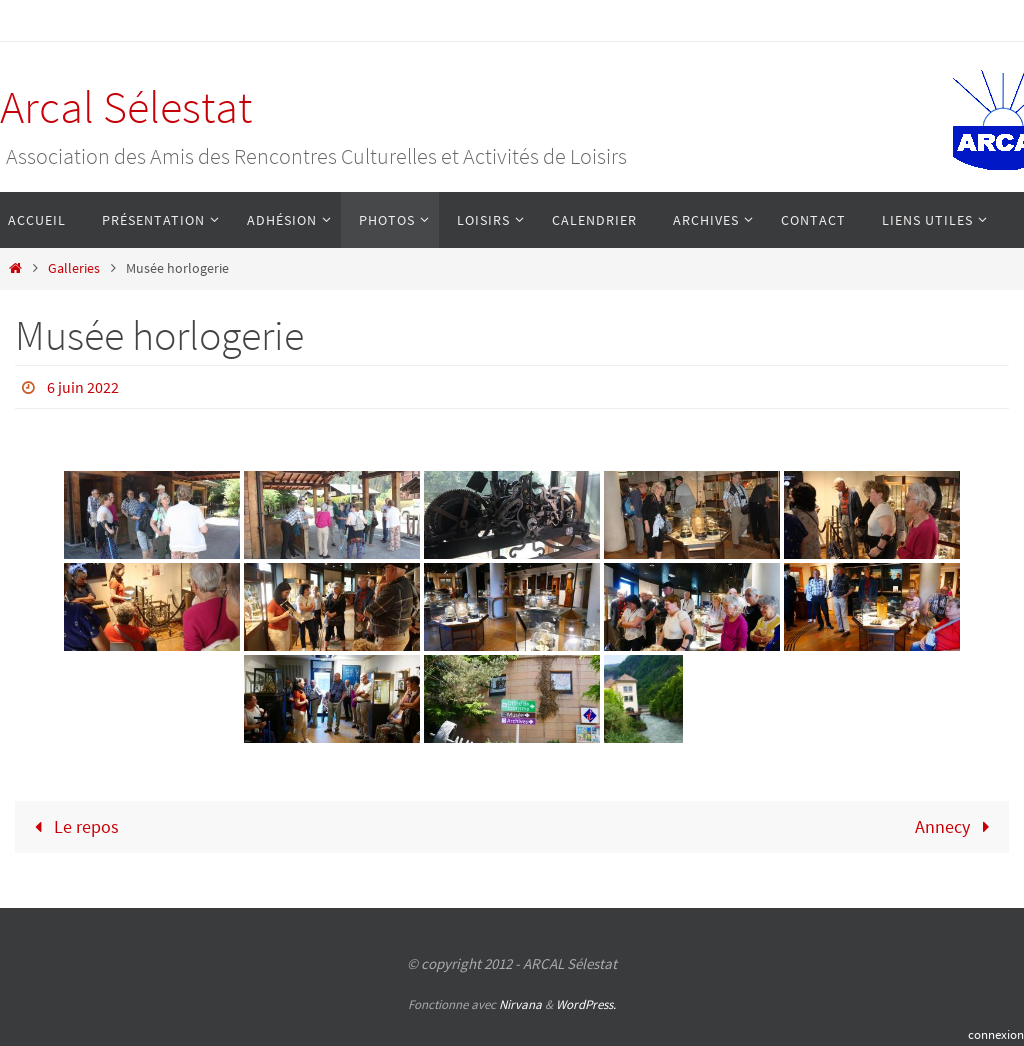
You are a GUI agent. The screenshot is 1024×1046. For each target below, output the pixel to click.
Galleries (74, 268)
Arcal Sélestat (126, 107)
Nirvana (520, 1004)
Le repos (72, 826)
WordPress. (586, 1004)
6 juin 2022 (83, 387)
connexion (996, 1034)
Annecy (957, 826)
